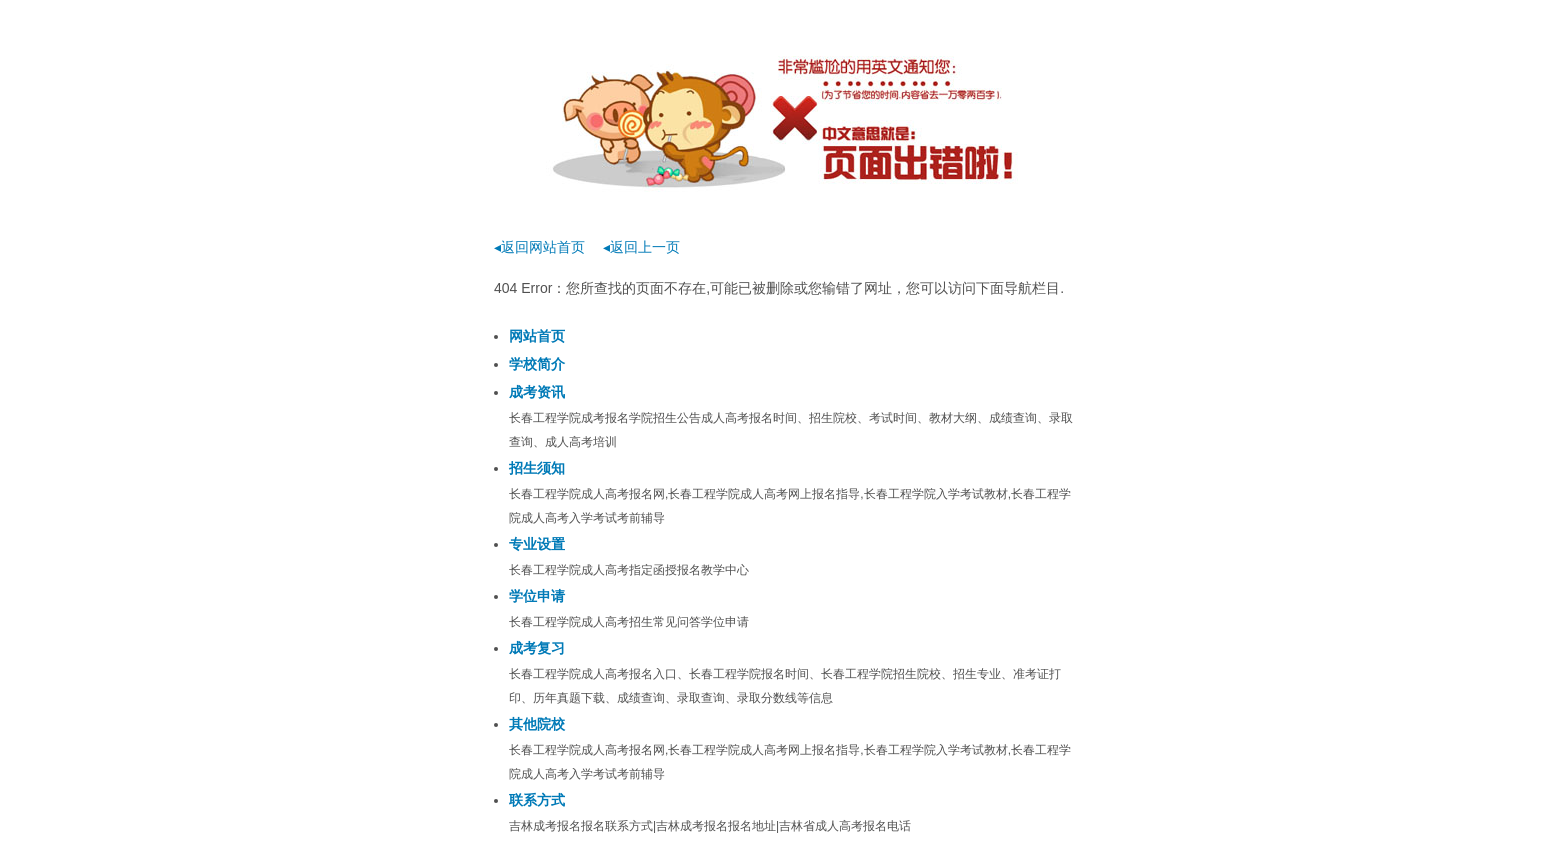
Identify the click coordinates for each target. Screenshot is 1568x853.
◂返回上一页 (641, 247)
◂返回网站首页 (539, 247)
